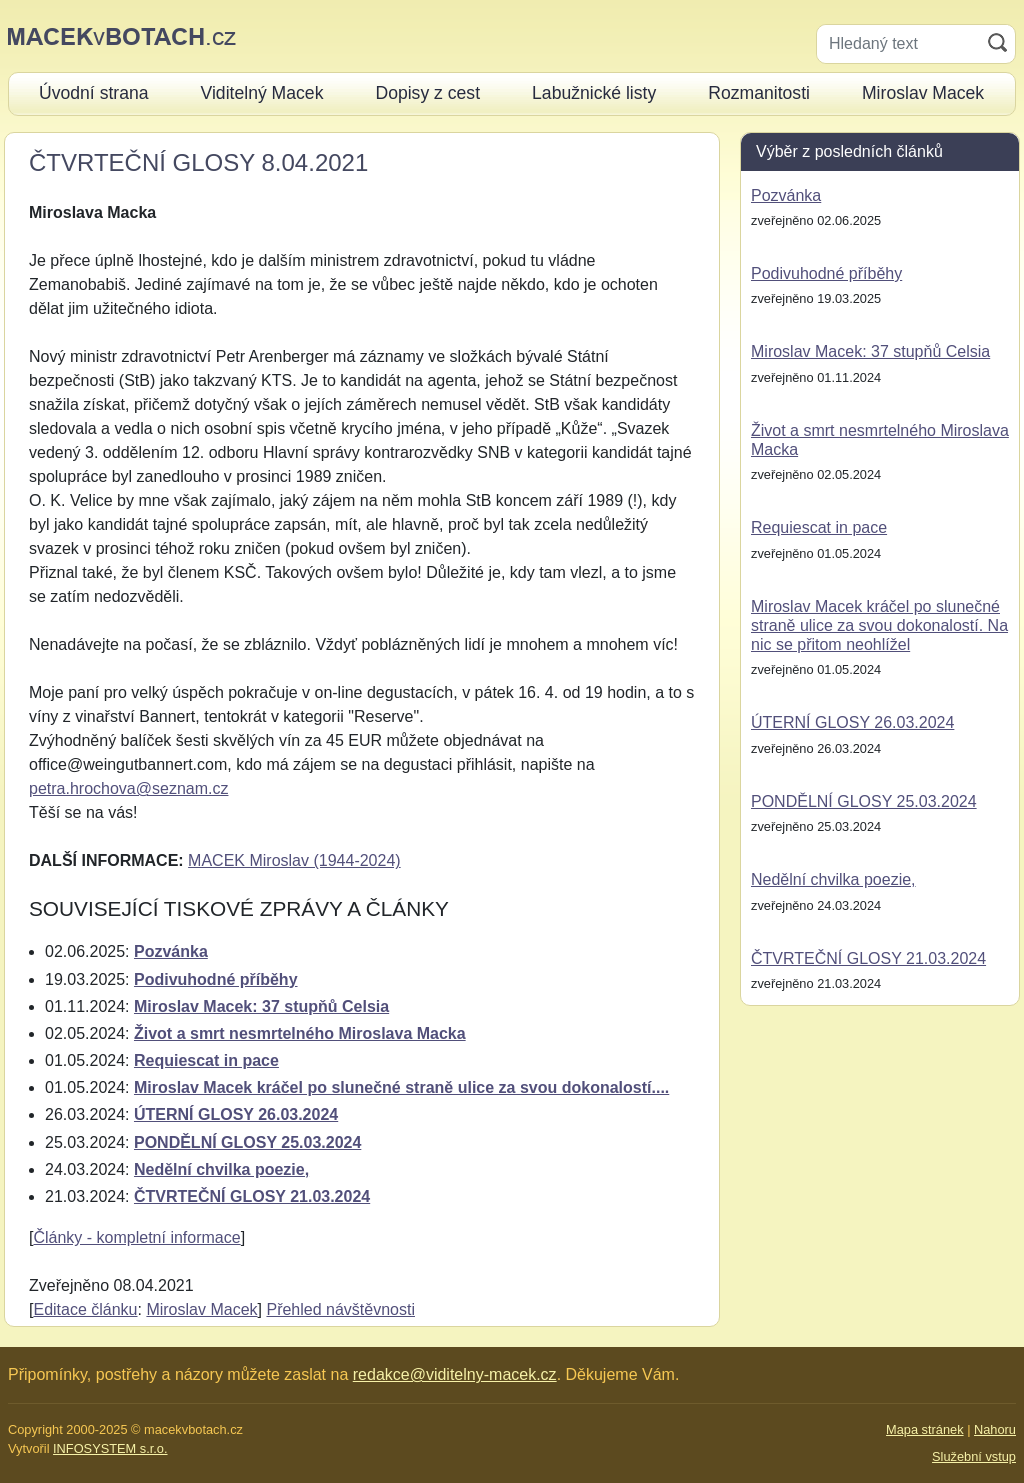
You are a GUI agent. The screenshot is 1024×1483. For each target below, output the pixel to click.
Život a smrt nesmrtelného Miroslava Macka (300, 1033)
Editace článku (85, 1309)
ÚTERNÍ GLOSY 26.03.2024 (236, 1114)
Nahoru (995, 1429)
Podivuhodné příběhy (216, 979)
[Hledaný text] (898, 44)
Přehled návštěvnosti (340, 1309)
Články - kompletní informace (136, 1237)
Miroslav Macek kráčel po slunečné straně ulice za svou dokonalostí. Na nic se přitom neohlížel (879, 625)
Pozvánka (171, 951)
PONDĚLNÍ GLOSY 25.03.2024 (247, 1142)
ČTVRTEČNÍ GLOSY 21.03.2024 (252, 1196)
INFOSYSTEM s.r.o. (110, 1448)
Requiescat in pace (206, 1060)
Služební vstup (974, 1456)
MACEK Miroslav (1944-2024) (294, 860)
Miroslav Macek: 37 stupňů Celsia (261, 1006)
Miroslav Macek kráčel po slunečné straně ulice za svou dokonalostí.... (401, 1087)
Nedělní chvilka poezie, (221, 1169)
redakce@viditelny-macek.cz (455, 1374)
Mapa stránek (925, 1429)
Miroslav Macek (201, 1309)
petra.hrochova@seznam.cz (128, 788)
